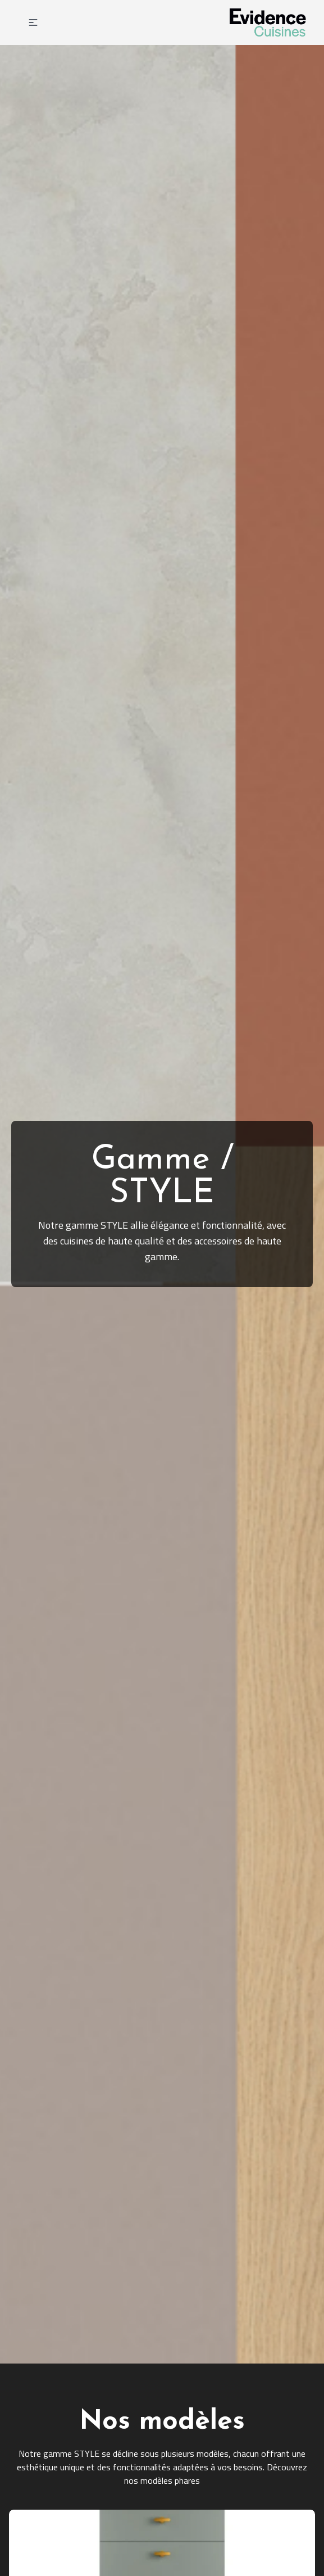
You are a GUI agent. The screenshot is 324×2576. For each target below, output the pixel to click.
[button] (33, 22)
